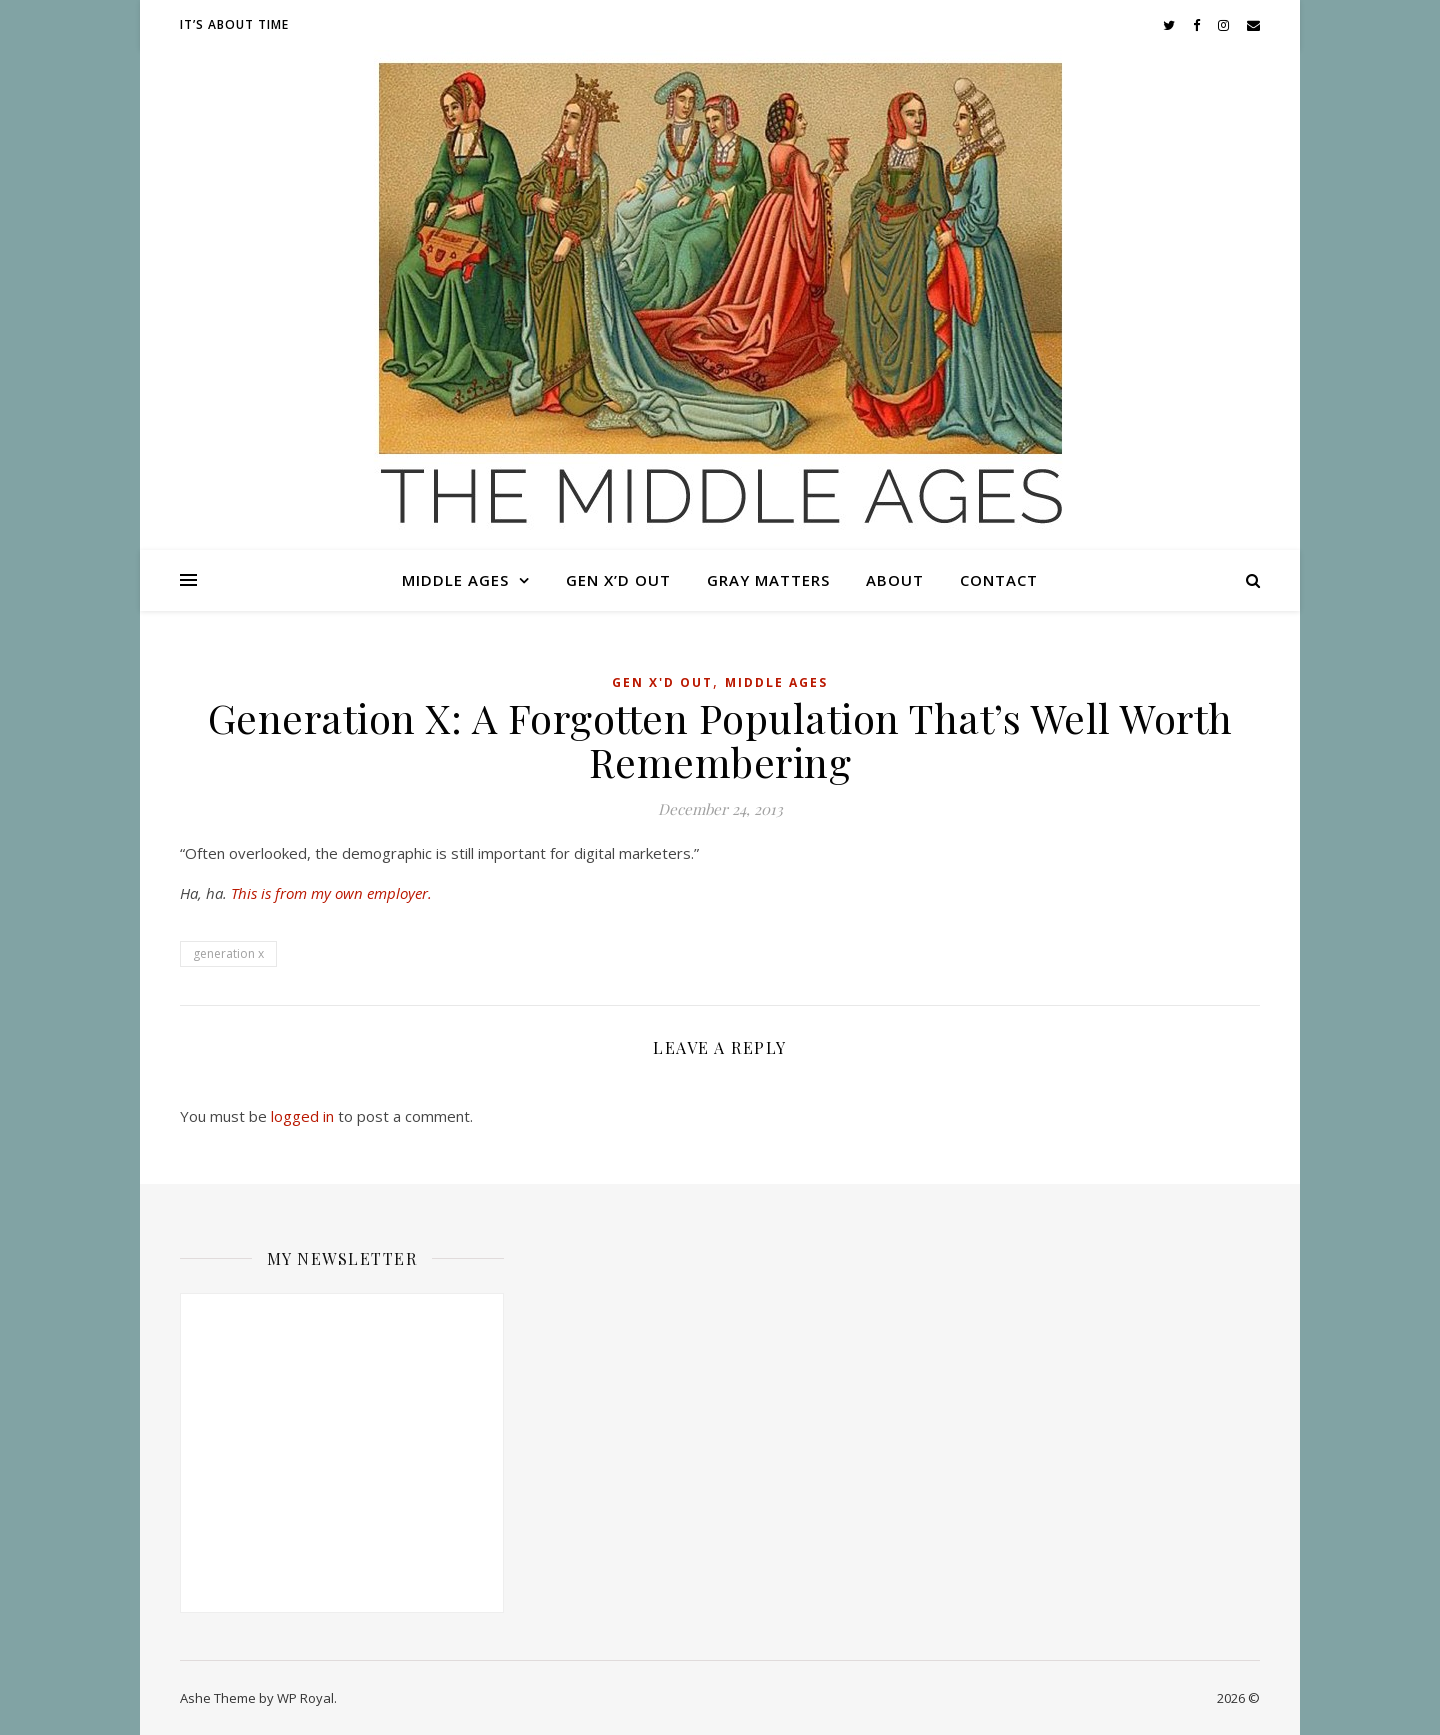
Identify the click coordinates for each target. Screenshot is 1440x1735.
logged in (302, 1116)
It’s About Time (234, 24)
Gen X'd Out (662, 682)
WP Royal (305, 1698)
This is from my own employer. (331, 893)
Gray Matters (768, 580)
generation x (228, 953)
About (895, 580)
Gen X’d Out (618, 580)
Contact (999, 580)
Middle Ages (455, 580)
